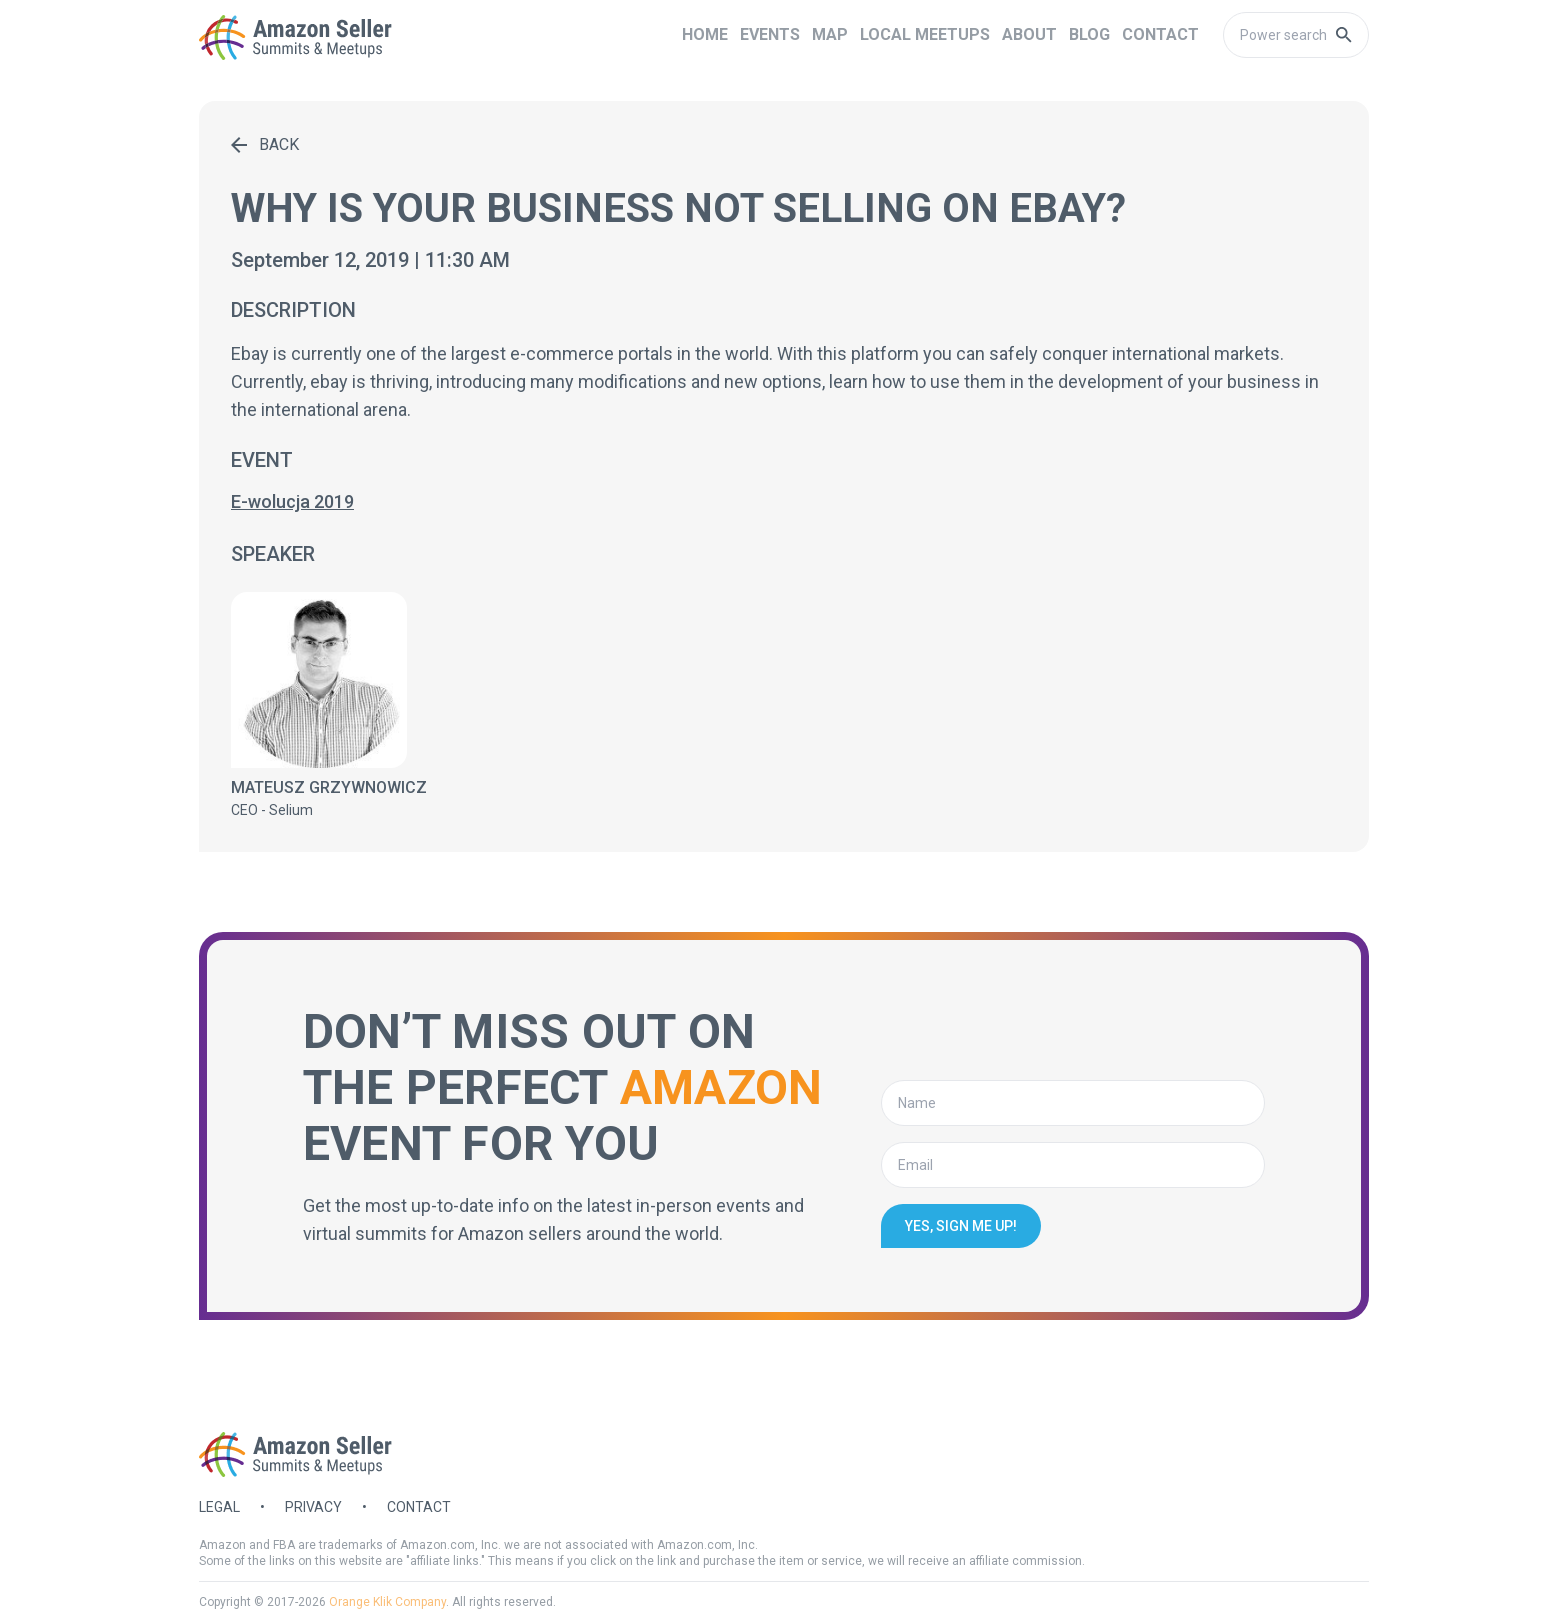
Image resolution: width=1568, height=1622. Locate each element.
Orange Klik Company (387, 1602)
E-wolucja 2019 (292, 501)
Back (265, 144)
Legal (219, 1507)
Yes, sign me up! (961, 1226)
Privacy (313, 1507)
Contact (419, 1507)
